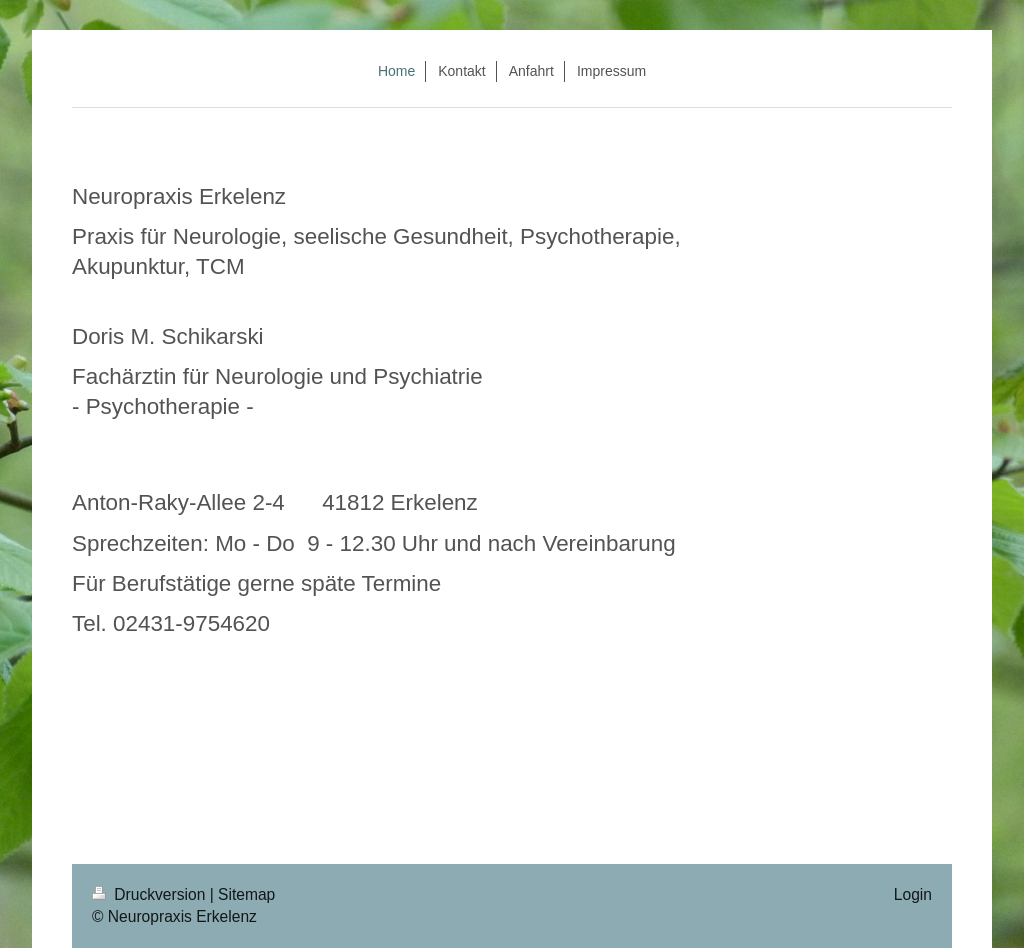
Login (913, 894)
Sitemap (246, 894)
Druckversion (151, 894)
